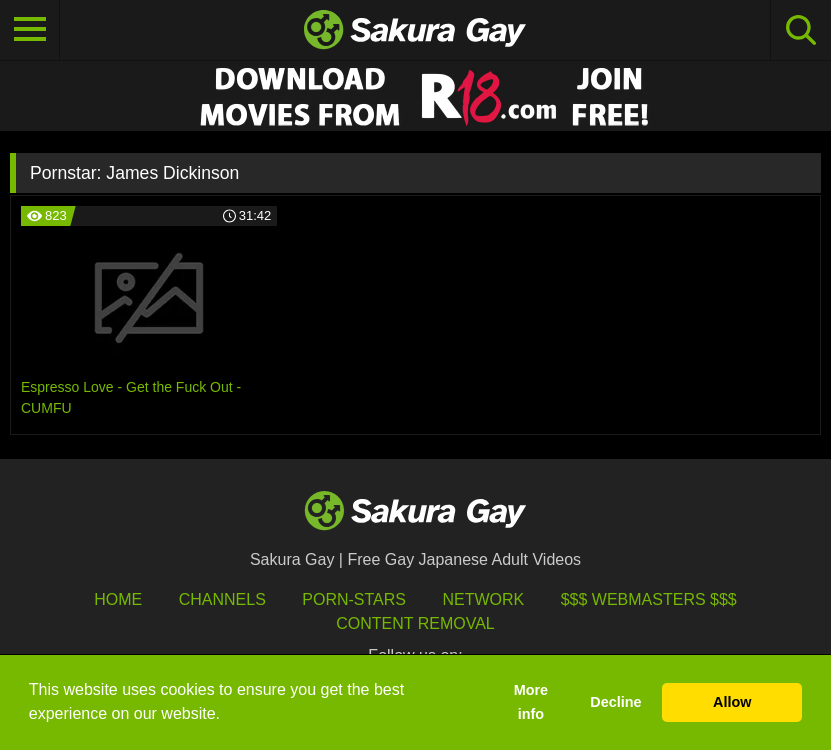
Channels (222, 599)
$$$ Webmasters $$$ (649, 599)
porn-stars (354, 599)
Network (483, 599)
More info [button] (531, 702)
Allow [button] (732, 702)
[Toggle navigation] (30, 30)
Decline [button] (615, 702)
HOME (118, 599)
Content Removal (415, 623)
